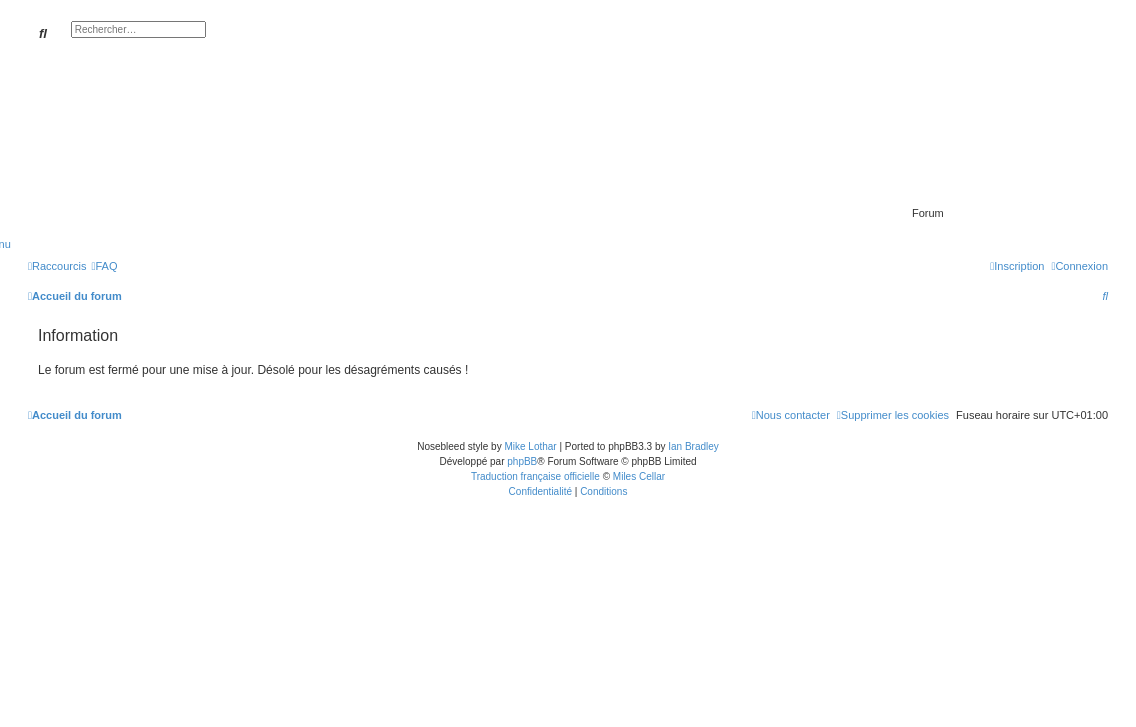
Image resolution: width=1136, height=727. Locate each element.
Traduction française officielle (535, 476)
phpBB (522, 461)
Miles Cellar (639, 476)
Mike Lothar (530, 446)
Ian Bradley (693, 446)
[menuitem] (104, 266)
